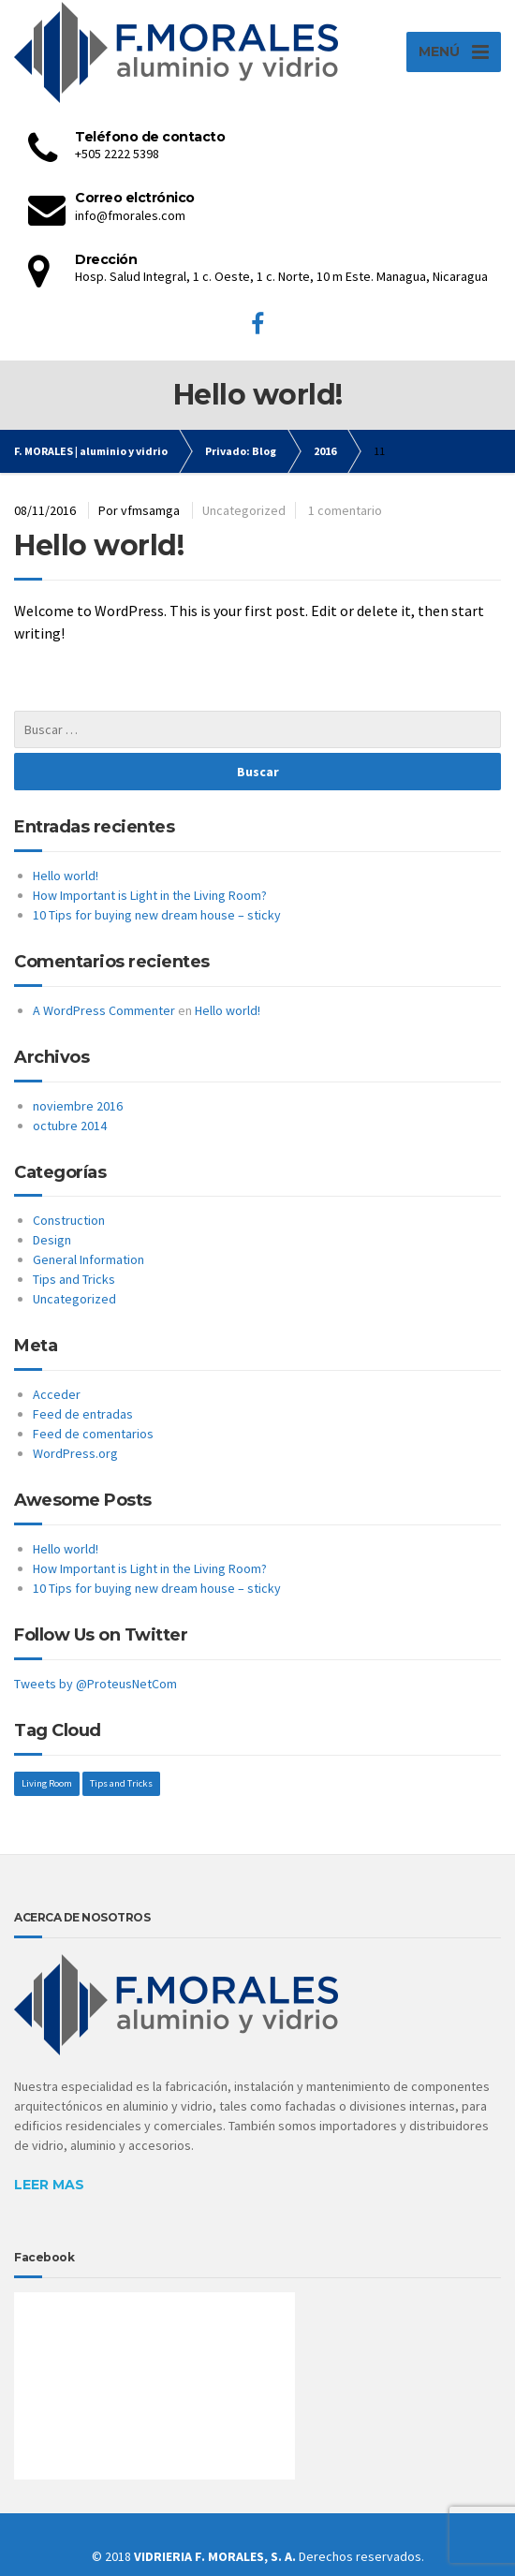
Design (52, 1239)
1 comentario (345, 510)
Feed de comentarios (93, 1433)
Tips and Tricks (74, 1279)
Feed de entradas (83, 1414)
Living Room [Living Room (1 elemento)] (47, 1783)
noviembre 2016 (78, 1105)
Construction (69, 1220)
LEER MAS (49, 2184)
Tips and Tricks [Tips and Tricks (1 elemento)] (121, 1783)
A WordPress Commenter (104, 1010)
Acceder (57, 1394)
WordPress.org (75, 1453)
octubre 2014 (70, 1125)
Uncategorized (244, 510)
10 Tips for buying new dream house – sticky (157, 914)
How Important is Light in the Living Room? (150, 895)
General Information (88, 1259)
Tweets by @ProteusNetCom (95, 1683)
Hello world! (99, 545)
